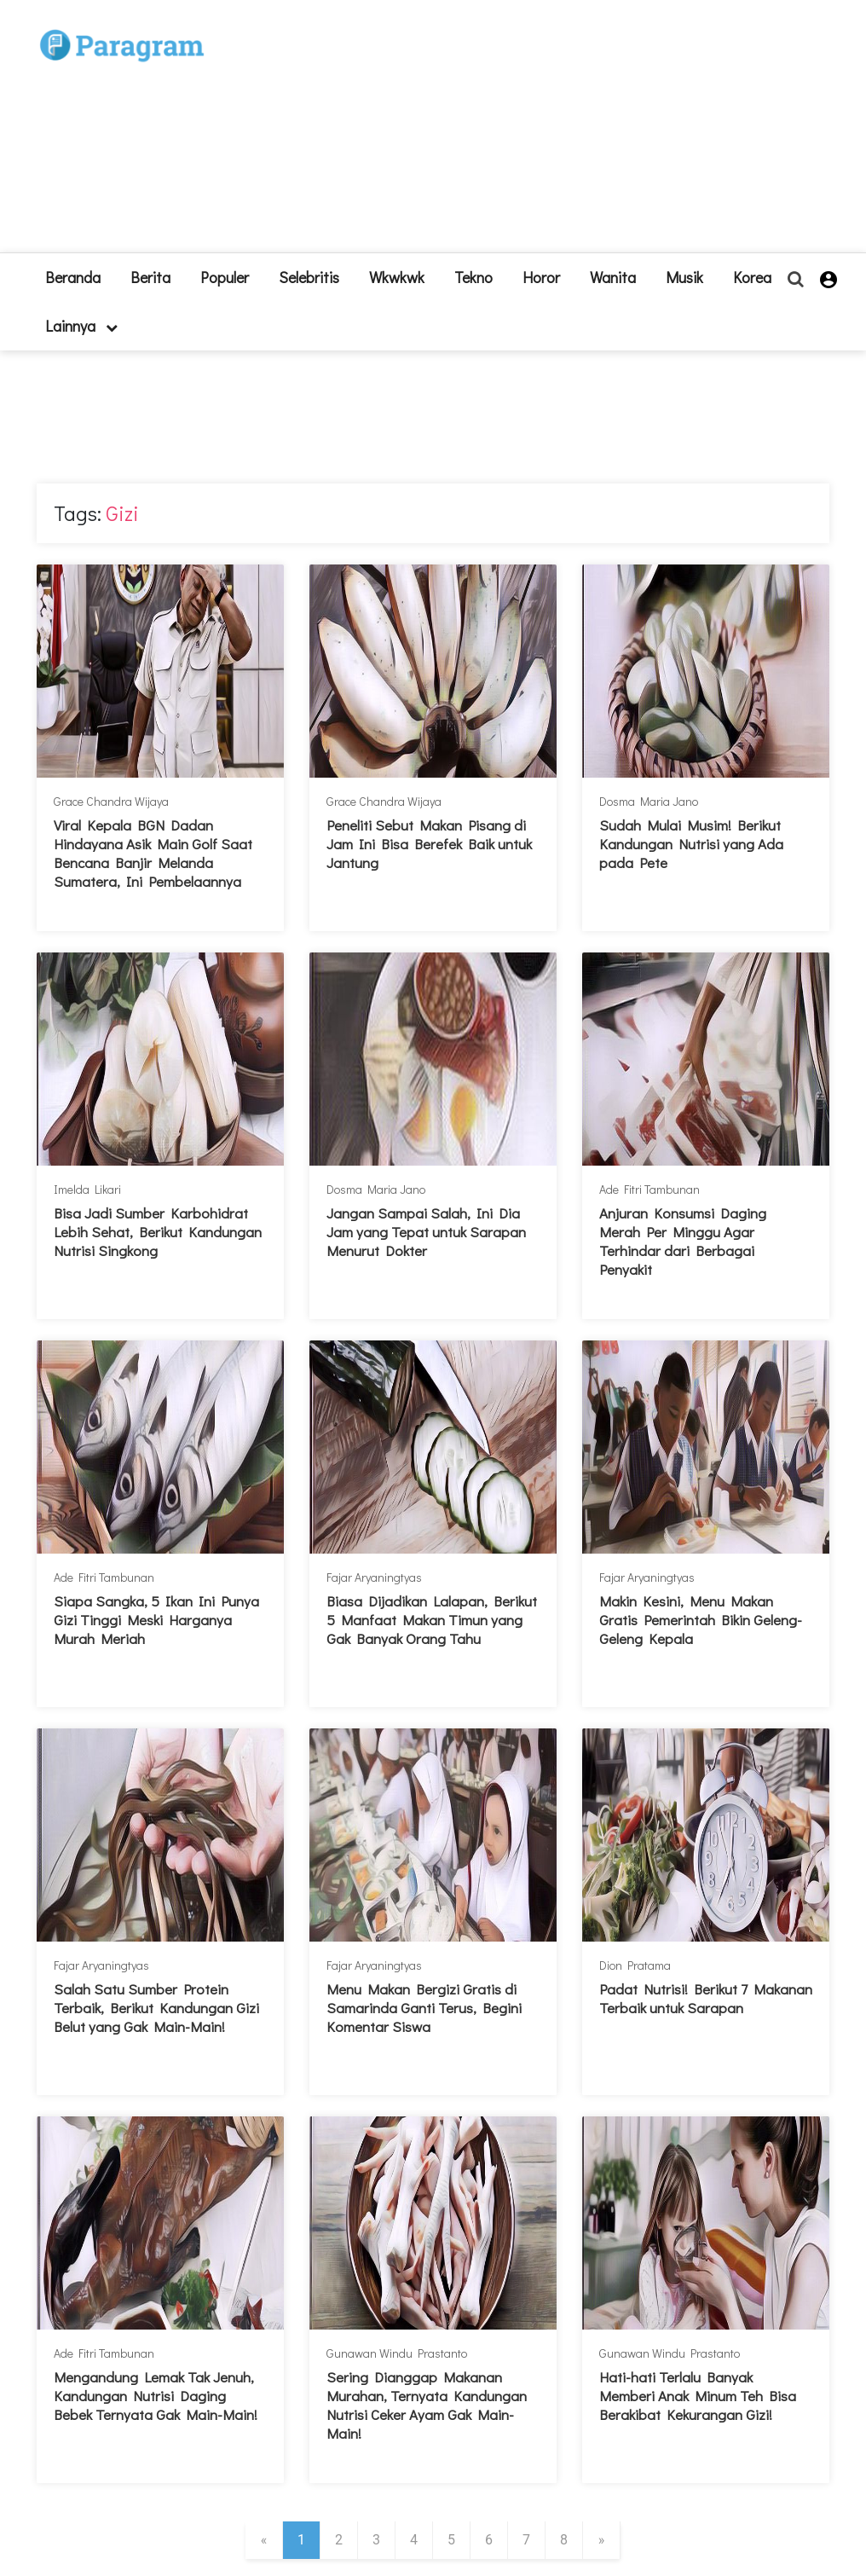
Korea (752, 277)
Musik (684, 277)
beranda (73, 277)
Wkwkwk (396, 277)
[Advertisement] (535, 133)
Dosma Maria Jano (648, 801)
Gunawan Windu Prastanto (396, 2353)
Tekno (473, 277)
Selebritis (309, 277)
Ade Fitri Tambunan (649, 1189)
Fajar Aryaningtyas (374, 1577)
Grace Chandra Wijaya (111, 801)
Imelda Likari (87, 1189)
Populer (224, 277)
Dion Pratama (635, 1965)
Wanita (613, 277)
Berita (150, 277)
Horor (541, 277)
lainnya (81, 325)
